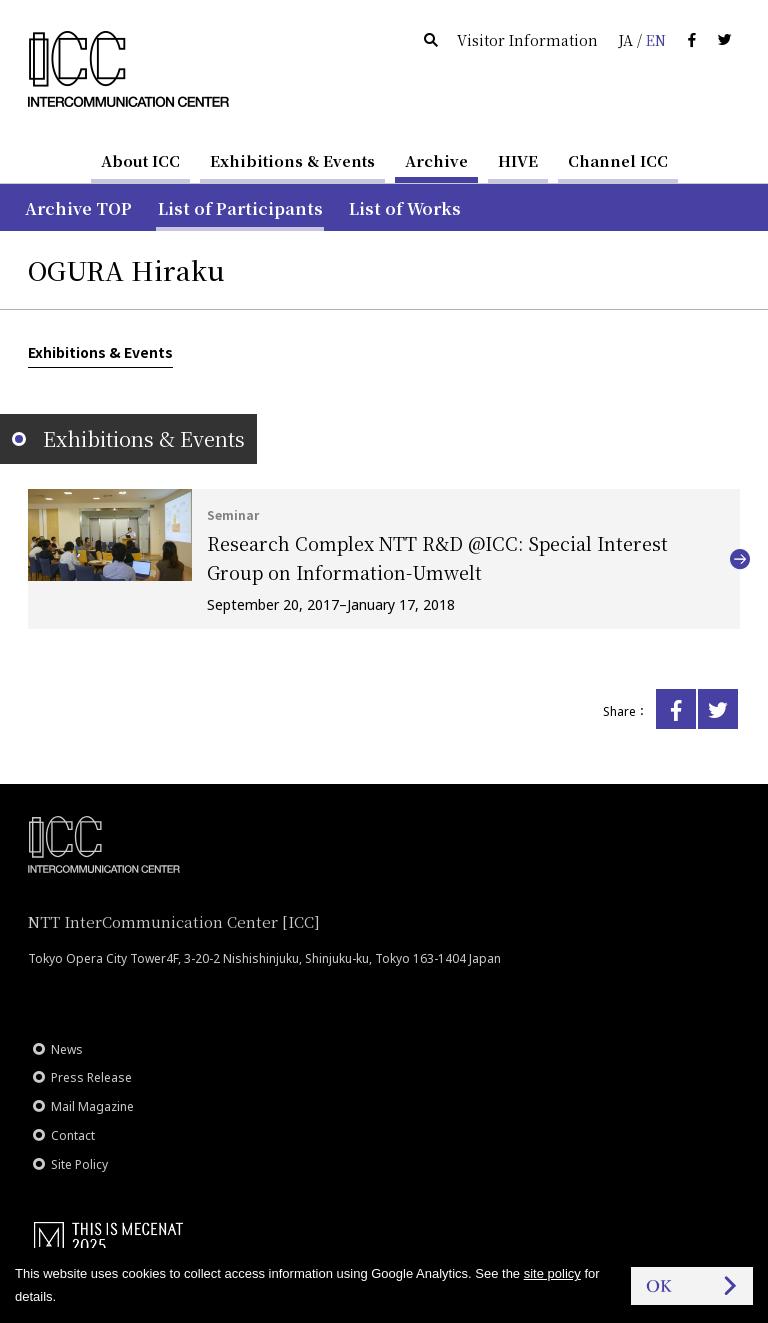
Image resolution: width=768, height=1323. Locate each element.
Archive (436, 160)
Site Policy (79, 1164)
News (67, 1049)
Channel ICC (618, 160)
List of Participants (240, 208)
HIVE (518, 160)
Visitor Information (527, 40)
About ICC (140, 160)
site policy (552, 1273)
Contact (73, 1135)
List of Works (405, 208)
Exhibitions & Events (292, 160)
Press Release (91, 1077)
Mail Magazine (92, 1106)
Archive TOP (78, 208)
